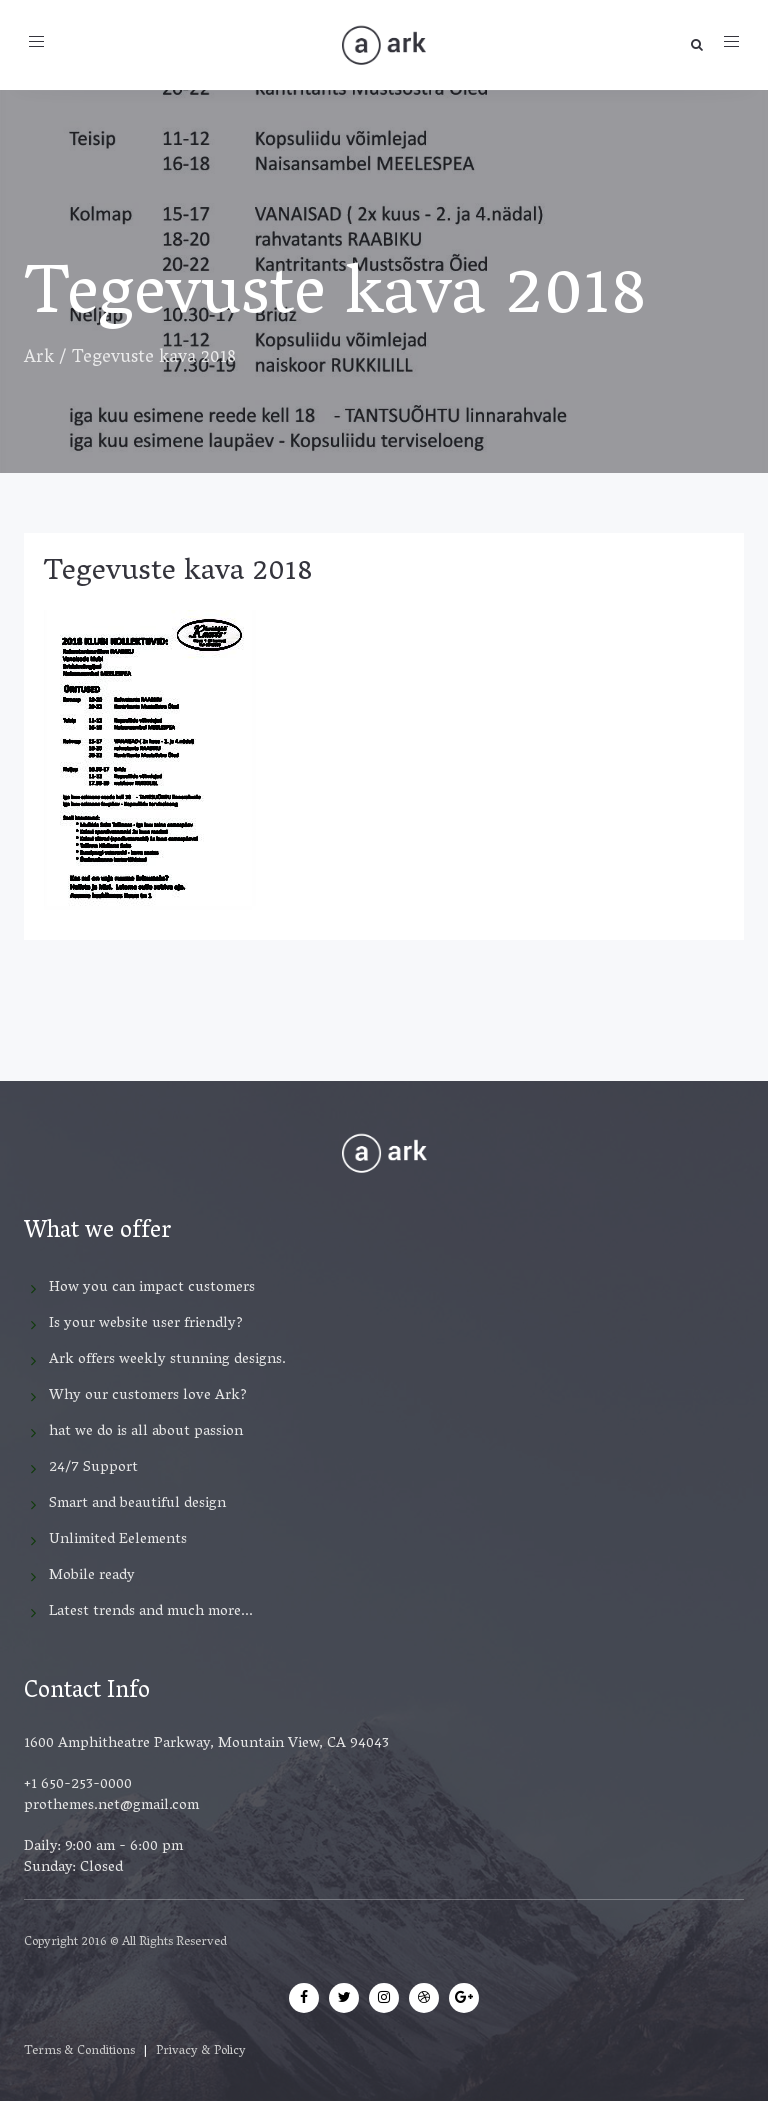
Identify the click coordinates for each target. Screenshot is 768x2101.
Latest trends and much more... (151, 1612)
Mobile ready (92, 1576)
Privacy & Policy (201, 2051)
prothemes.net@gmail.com (111, 1806)
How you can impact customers (152, 1288)
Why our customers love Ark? (148, 1396)
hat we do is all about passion (146, 1432)
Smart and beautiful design (137, 1504)
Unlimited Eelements (118, 1540)
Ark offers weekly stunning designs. (167, 1360)
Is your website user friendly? (146, 1324)
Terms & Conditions (79, 2051)
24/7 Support (93, 1468)
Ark (39, 359)
